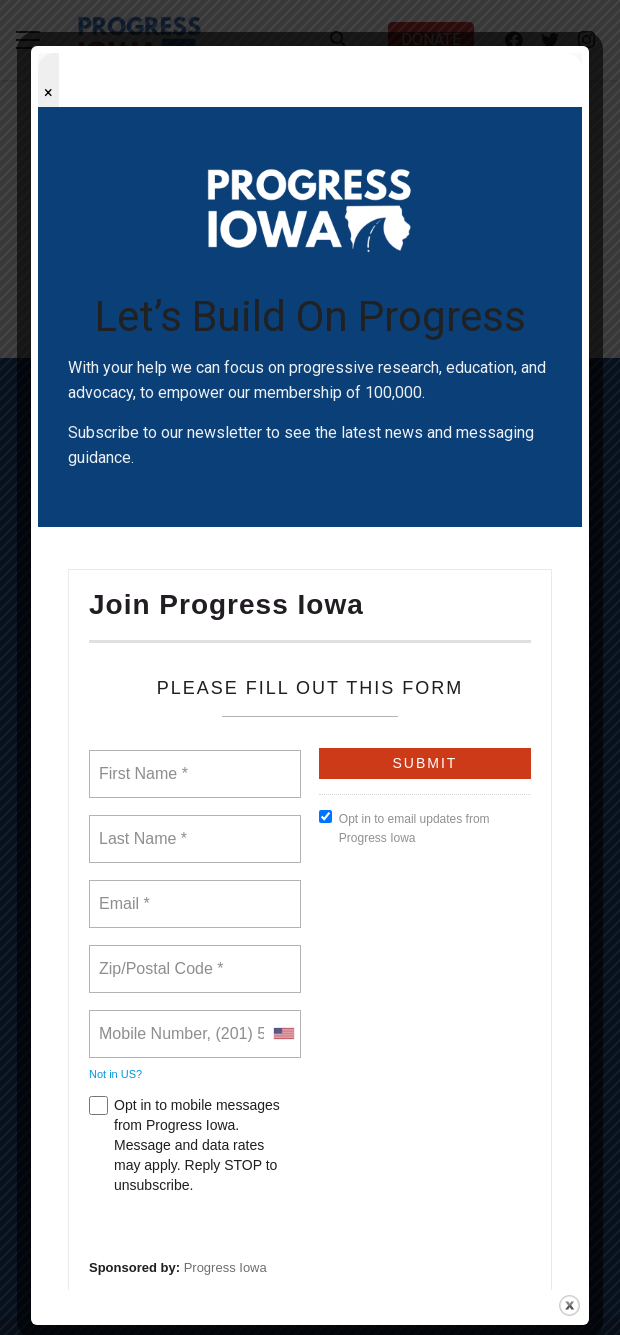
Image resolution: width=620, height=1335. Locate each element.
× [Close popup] (48, 92)
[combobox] (283, 1034)
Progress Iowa (225, 1267)
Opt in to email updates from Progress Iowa (404, 827)
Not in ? (115, 1074)
